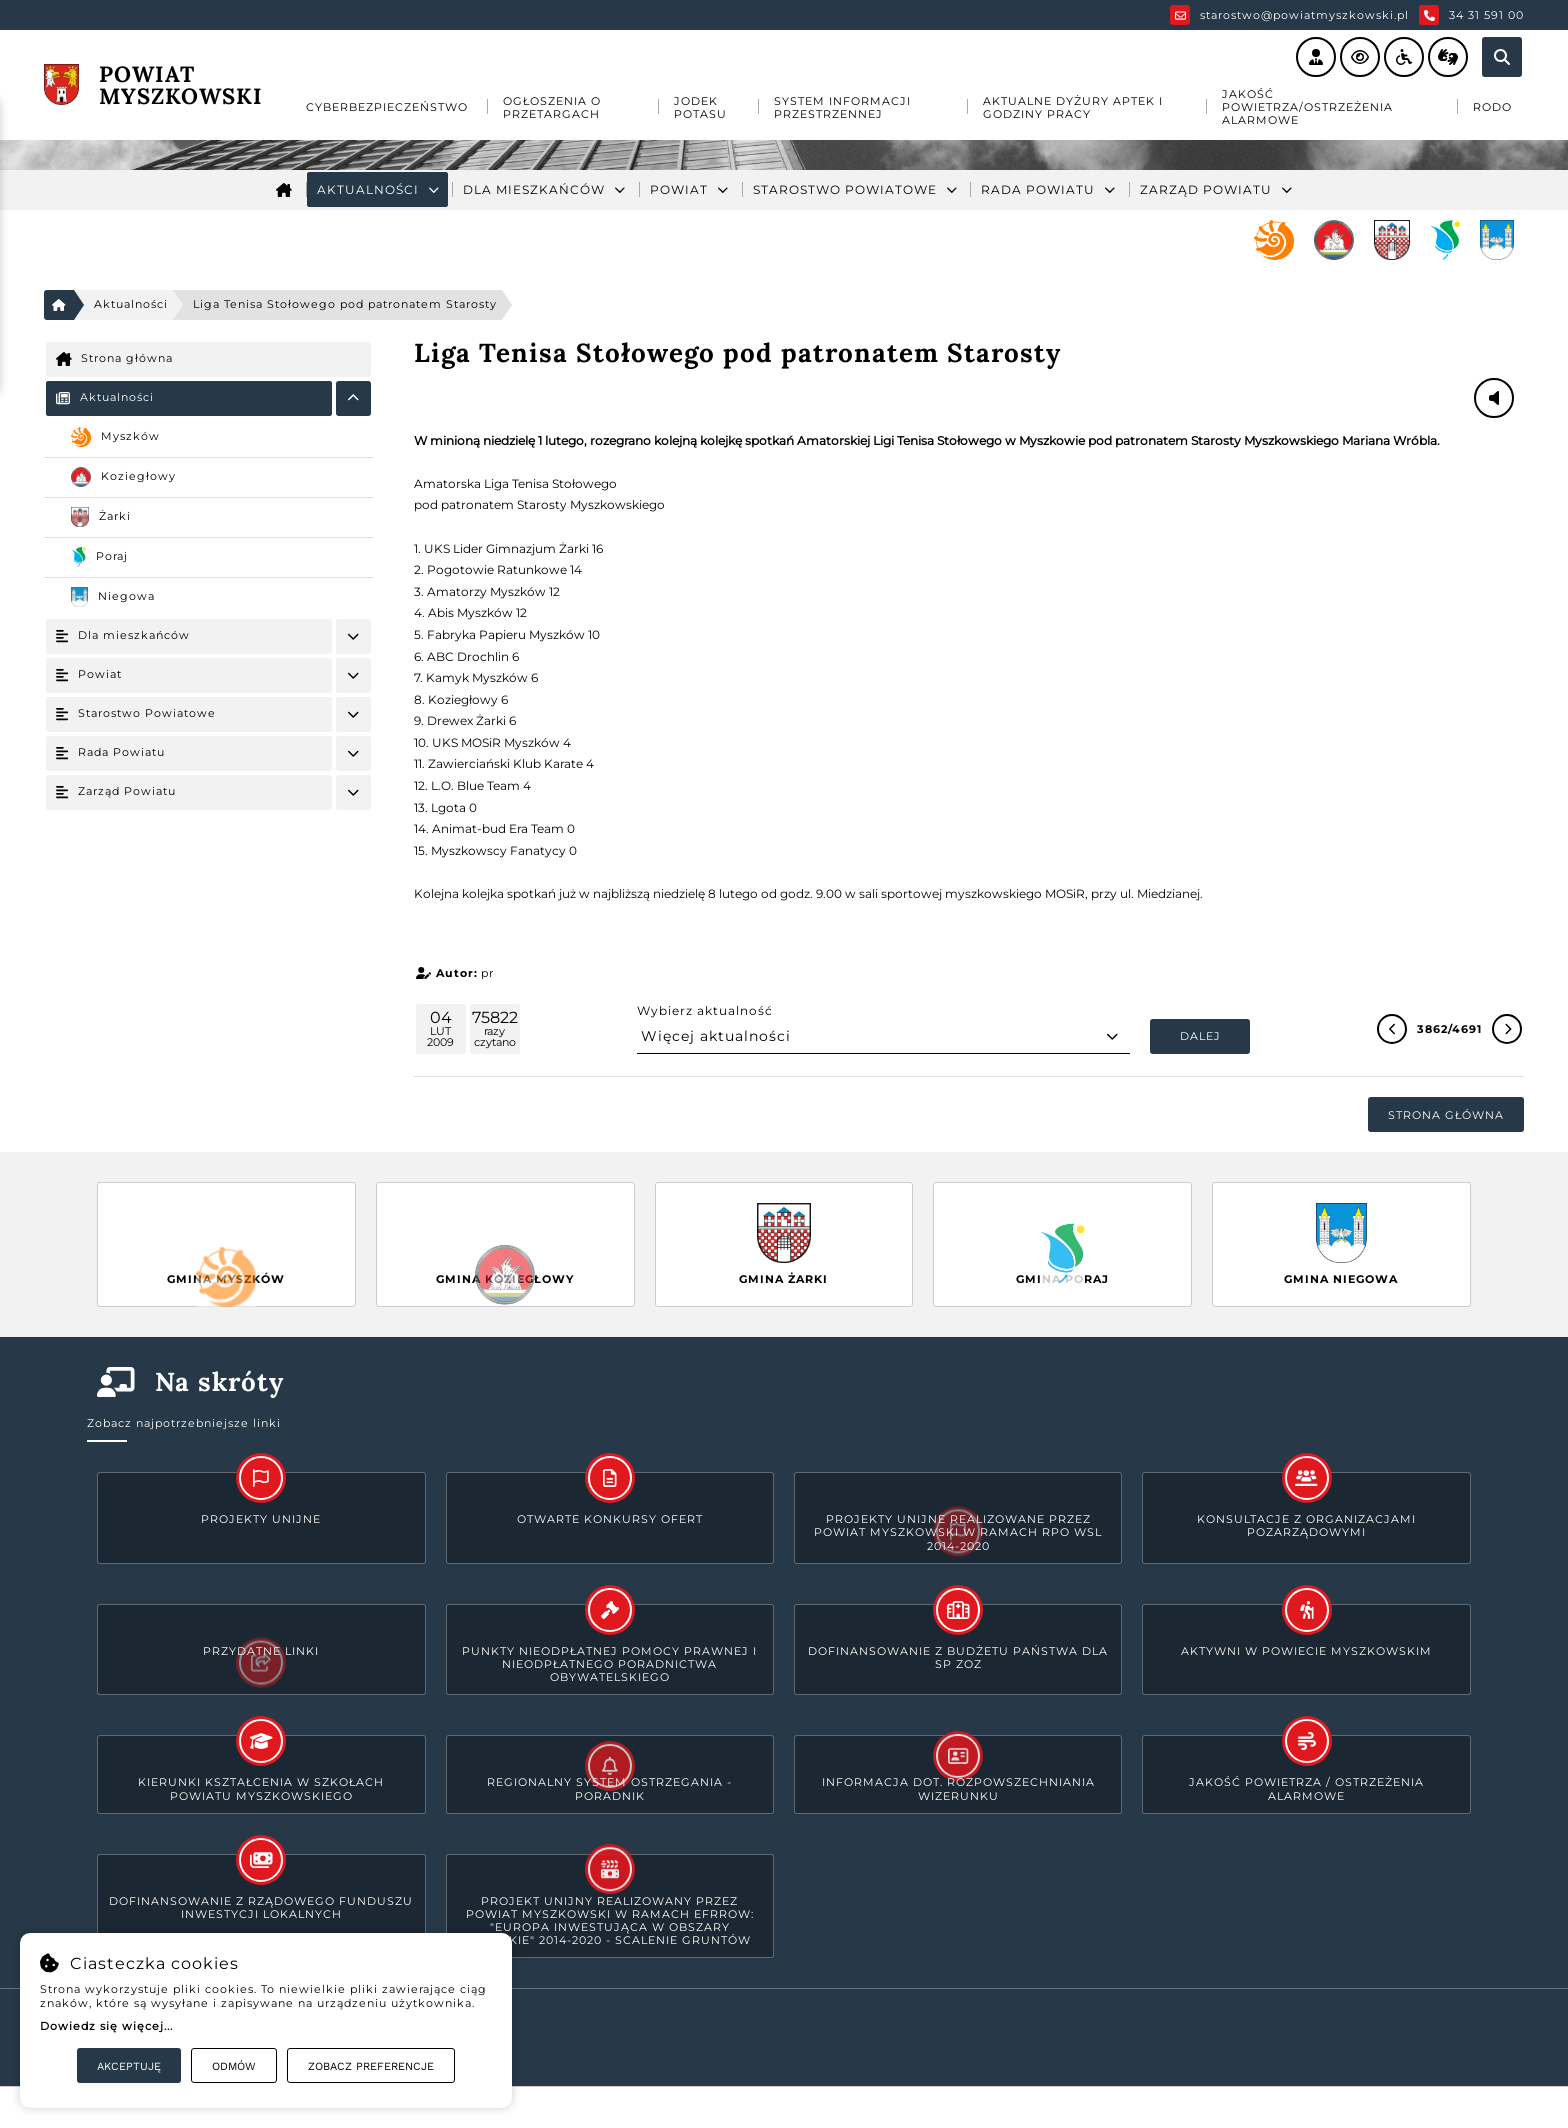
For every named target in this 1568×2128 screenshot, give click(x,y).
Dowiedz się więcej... (106, 2026)
